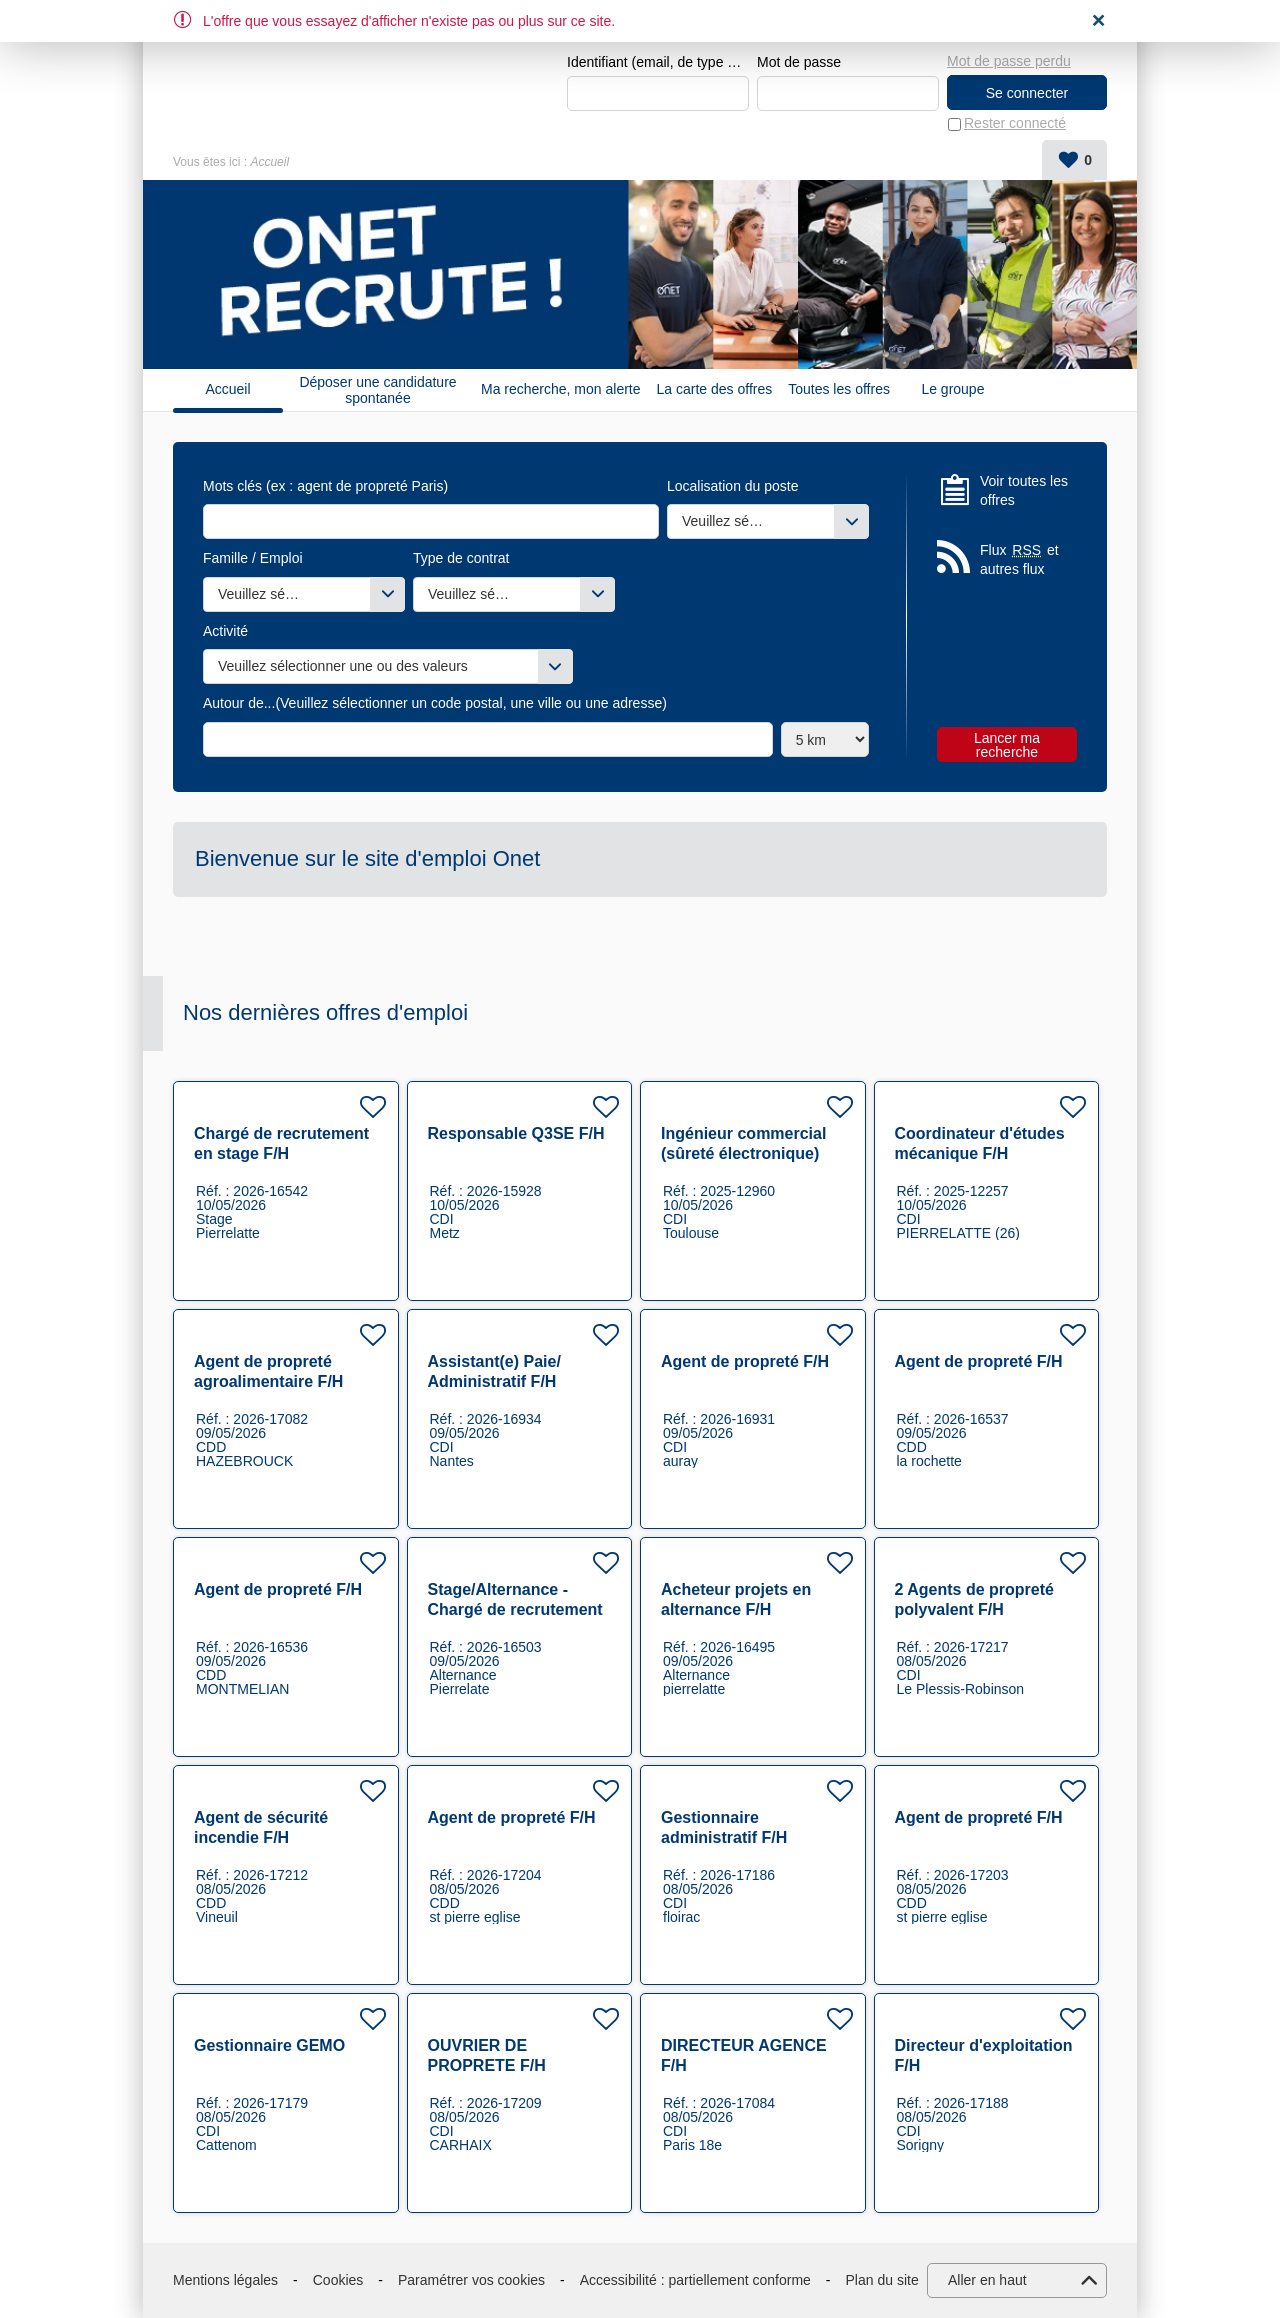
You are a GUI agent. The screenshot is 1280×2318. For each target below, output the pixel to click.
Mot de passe (799, 62)
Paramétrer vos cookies (471, 2280)
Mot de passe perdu (1009, 61)
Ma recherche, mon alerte (561, 390)
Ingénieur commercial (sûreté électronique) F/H (743, 1153)
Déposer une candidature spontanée (377, 390)
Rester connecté (1015, 124)
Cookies (338, 2280)
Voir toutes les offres (1024, 491)
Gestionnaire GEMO (269, 2045)
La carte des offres (715, 390)
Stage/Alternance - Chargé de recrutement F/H (515, 1609)
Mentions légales (225, 2280)
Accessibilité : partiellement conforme (695, 2280)
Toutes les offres (839, 390)
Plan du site (882, 2280)
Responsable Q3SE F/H (516, 1133)
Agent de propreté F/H (745, 1361)
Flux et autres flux (1019, 559)
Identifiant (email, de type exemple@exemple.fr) (658, 62)
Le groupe (952, 390)
